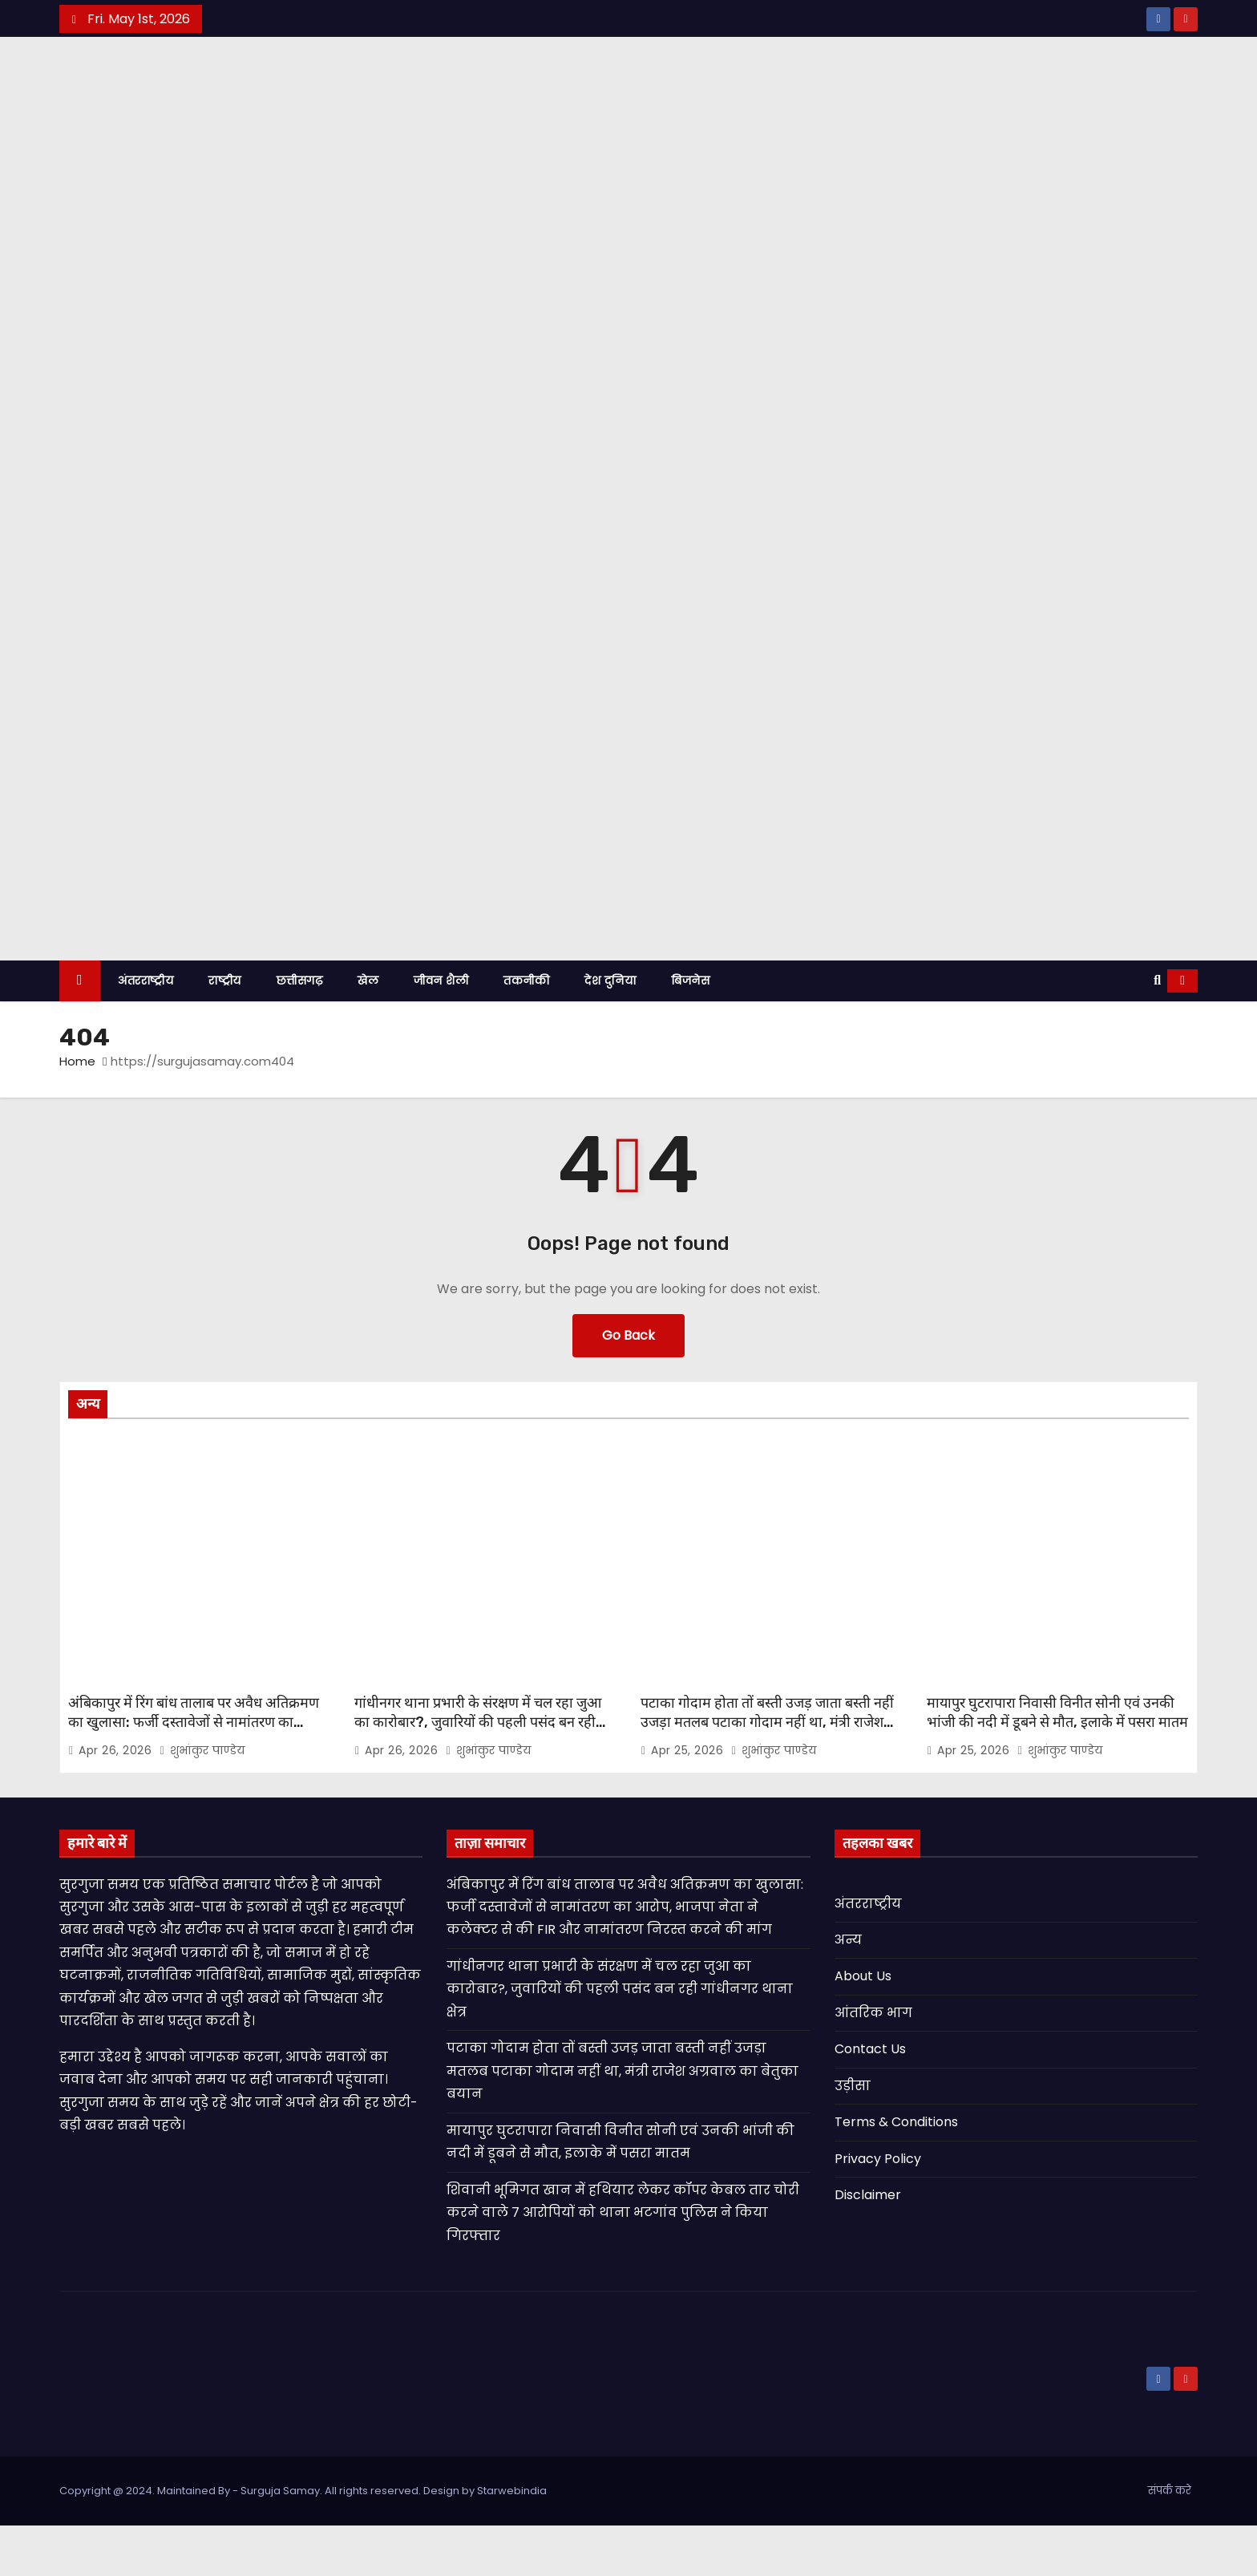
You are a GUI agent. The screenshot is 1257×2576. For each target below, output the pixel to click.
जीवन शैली (441, 1031)
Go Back (628, 1386)
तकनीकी (526, 1031)
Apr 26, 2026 (117, 1801)
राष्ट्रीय (224, 1031)
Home (77, 1111)
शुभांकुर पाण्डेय (202, 1801)
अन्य (848, 1990)
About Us (863, 2027)
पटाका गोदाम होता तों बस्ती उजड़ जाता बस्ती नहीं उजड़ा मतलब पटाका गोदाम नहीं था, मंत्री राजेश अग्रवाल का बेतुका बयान (767, 1773)
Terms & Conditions (896, 2173)
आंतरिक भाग (873, 2063)
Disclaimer (868, 2246)
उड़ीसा (853, 2136)
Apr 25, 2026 (689, 1801)
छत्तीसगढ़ (300, 1031)
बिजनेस (690, 1031)
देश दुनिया (610, 1031)
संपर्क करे (1169, 2541)
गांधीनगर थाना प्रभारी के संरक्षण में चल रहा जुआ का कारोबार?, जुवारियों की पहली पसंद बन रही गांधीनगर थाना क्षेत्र (477, 1773)
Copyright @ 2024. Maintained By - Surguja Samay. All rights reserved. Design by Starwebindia (303, 2541)
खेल (368, 1031)
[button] (1157, 1030)
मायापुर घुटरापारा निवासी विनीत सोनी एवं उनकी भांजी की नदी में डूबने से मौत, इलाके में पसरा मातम (1057, 1763)
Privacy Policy (878, 2209)
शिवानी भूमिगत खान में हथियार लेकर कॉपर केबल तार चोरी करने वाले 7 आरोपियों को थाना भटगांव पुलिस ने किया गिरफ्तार (623, 2263)
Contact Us (870, 2100)
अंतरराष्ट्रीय (145, 1031)
